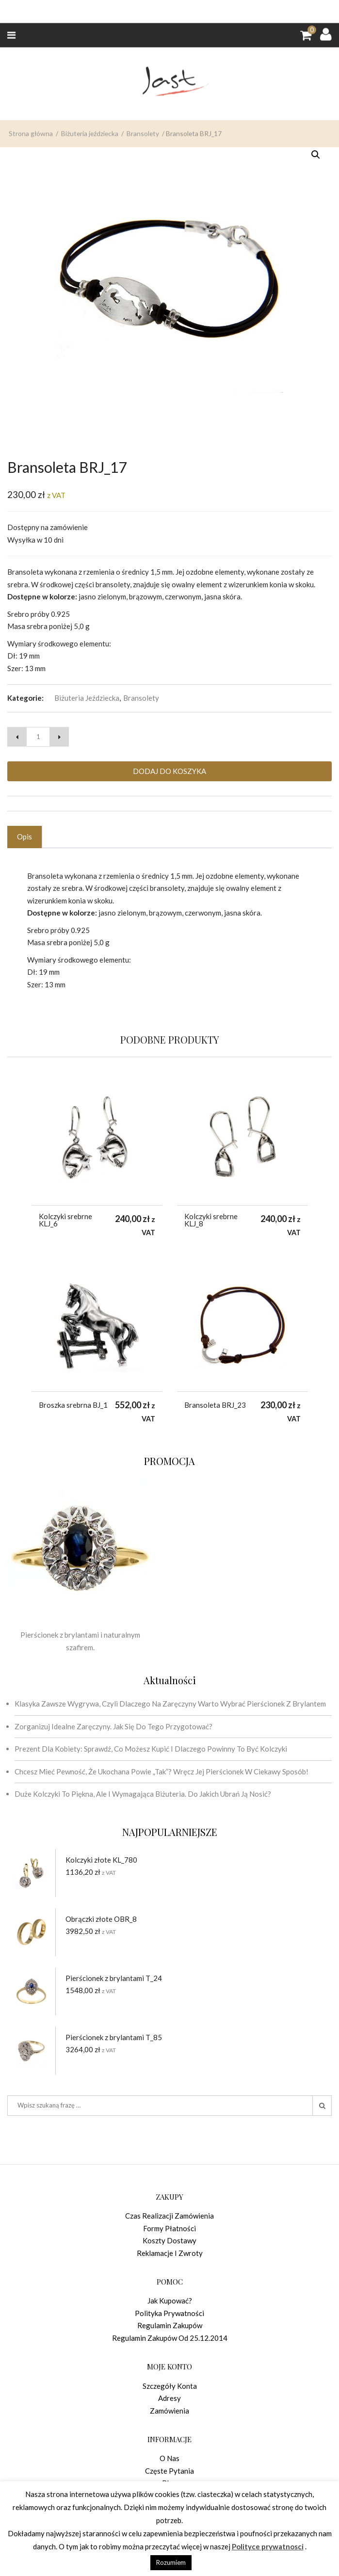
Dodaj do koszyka (169, 771)
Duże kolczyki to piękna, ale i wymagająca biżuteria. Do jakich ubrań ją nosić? (143, 1793)
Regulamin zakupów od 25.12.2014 (169, 2338)
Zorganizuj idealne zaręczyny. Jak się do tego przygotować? (113, 1726)
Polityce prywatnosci (268, 2546)
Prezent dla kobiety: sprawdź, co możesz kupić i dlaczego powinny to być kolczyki (151, 1748)
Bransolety (143, 187)
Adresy (169, 2398)
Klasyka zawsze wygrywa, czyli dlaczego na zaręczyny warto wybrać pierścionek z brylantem (170, 1703)
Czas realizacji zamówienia (169, 2215)
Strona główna (31, 187)
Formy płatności (169, 2228)
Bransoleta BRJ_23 (215, 1405)
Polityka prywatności (169, 2313)
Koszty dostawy (169, 2240)
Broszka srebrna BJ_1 (73, 1405)
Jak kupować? (169, 2300)
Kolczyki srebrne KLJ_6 (65, 1220)
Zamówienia (169, 2410)
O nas (169, 2458)
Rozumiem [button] (171, 2562)
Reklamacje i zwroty (170, 2253)
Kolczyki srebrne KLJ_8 (211, 1220)
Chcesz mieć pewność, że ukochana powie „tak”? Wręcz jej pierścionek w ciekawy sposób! (161, 1771)
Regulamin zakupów (169, 2325)
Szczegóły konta (170, 2386)
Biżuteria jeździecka (89, 187)
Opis (24, 836)
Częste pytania (169, 2470)
